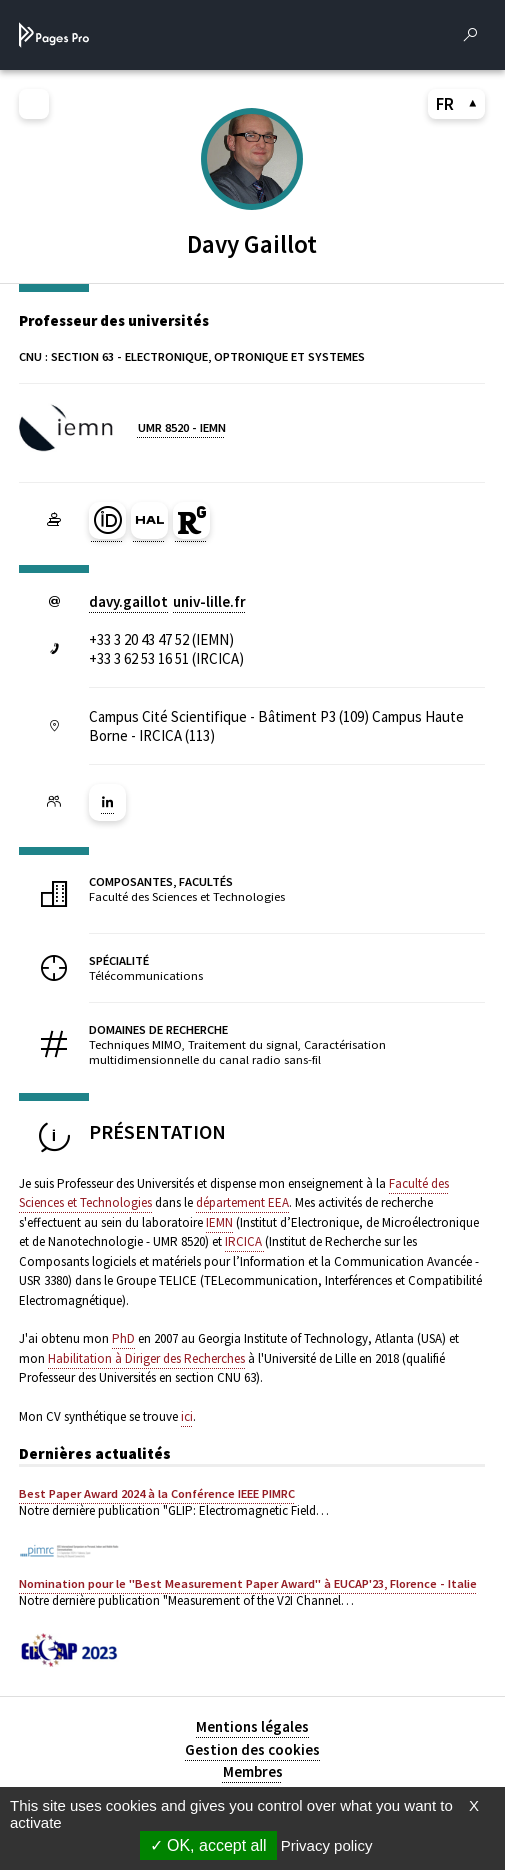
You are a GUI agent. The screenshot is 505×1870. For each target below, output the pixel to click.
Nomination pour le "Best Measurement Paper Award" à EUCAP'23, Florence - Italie (248, 1583)
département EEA (242, 1202)
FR (457, 104)
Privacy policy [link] (327, 1845)
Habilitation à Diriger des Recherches (146, 1358)
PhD (123, 1338)
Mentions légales (252, 1726)
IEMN (219, 1222)
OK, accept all (208, 1845)
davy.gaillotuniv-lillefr (167, 601)
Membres (253, 1771)
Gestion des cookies (252, 1749)
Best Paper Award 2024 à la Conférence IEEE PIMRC (157, 1493)
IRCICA (245, 1241)
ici (187, 1416)
